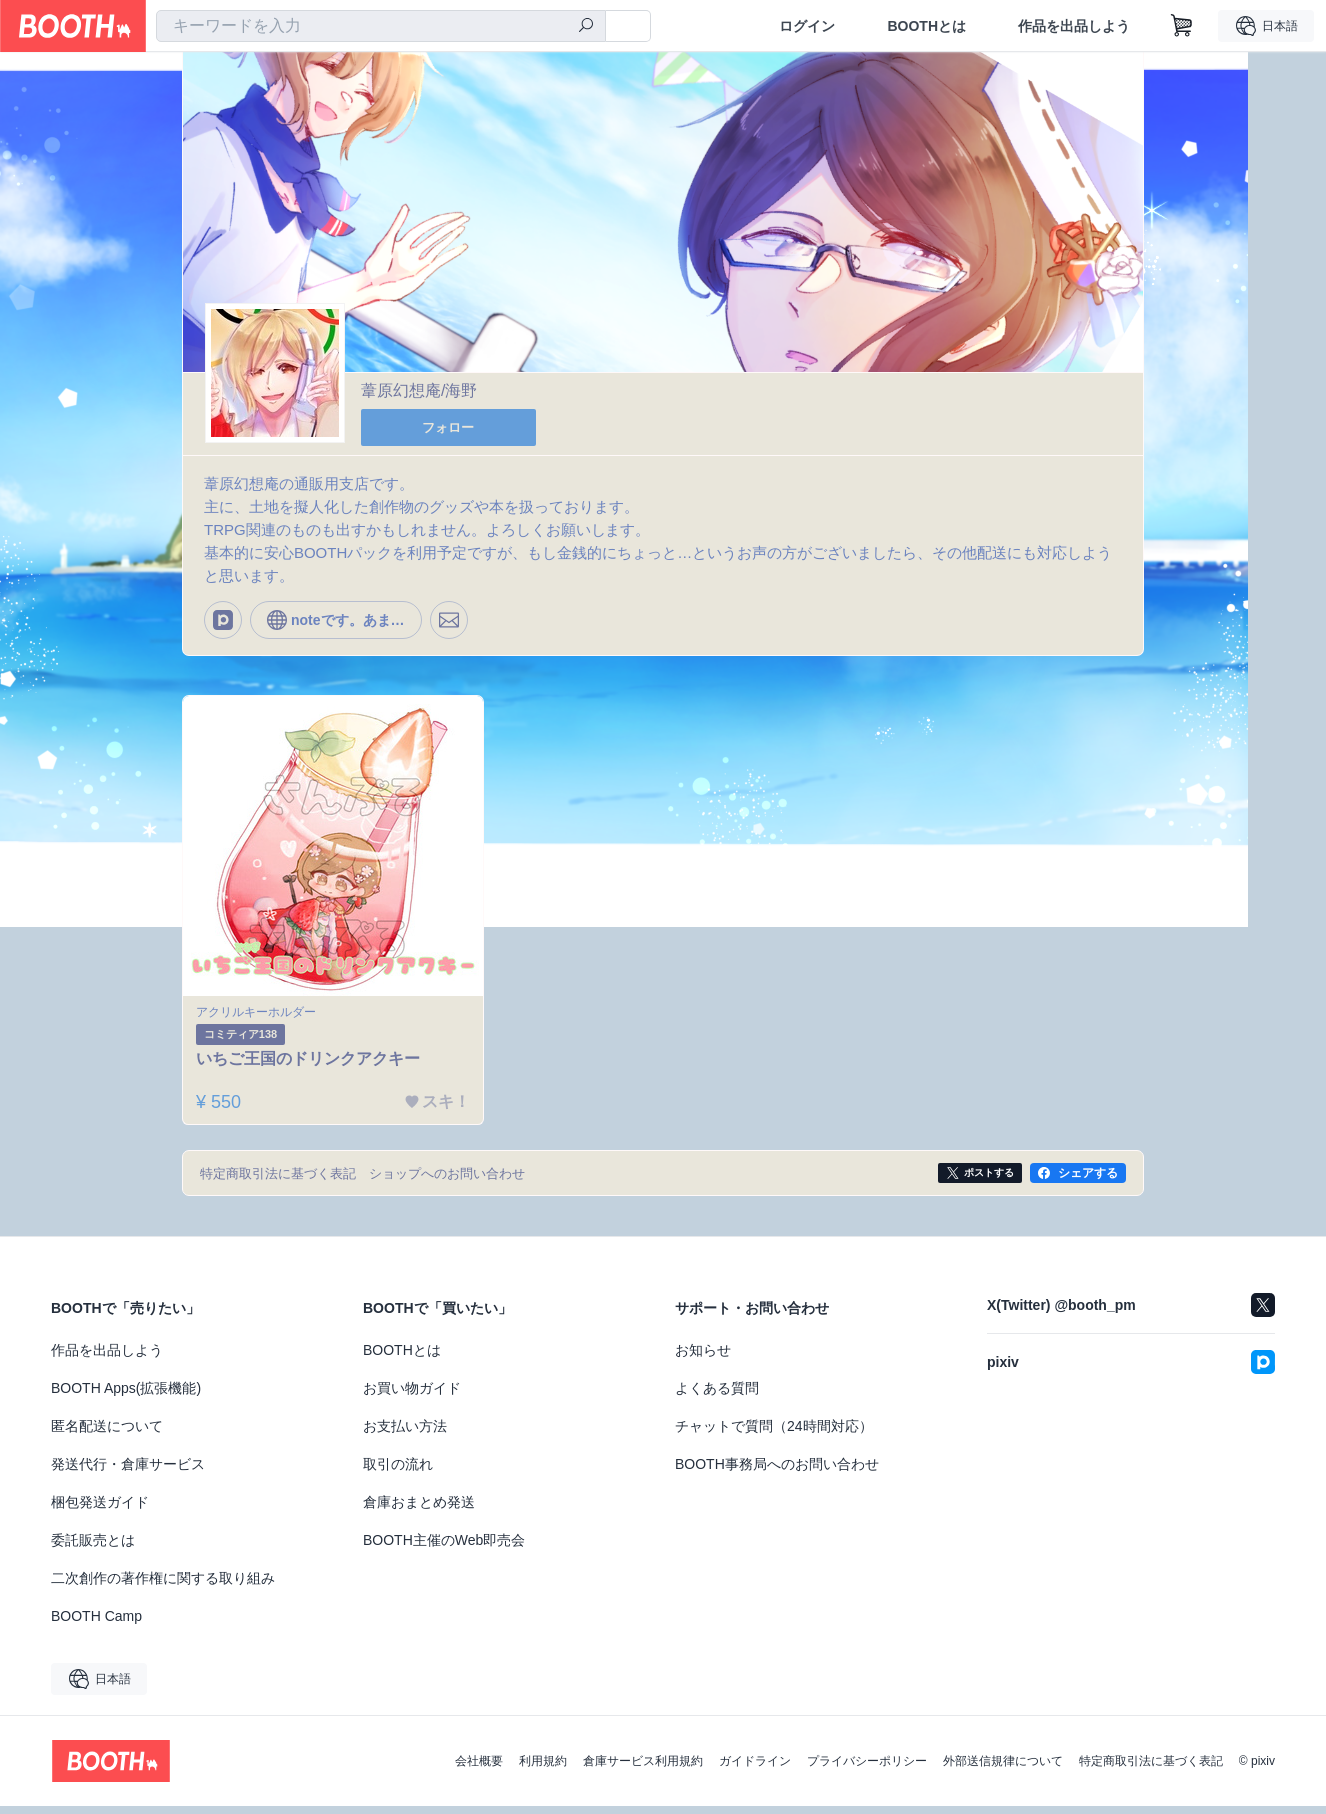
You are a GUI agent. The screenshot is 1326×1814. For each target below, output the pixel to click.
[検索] (586, 27)
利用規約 (543, 1769)
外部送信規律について (1003, 1769)
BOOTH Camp (96, 1624)
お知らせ (703, 1358)
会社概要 (479, 1769)
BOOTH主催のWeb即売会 (444, 1548)
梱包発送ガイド (100, 1510)
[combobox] (381, 26)
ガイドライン (755, 1769)
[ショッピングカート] (1182, 26)
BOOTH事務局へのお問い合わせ (777, 1472)
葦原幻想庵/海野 (419, 391)
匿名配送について (107, 1434)
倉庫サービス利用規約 (643, 1769)
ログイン (807, 26)
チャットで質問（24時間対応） (774, 1434)
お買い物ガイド (412, 1396)
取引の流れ (398, 1472)
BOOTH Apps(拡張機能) (126, 1396)
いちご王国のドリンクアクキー (312, 1065)
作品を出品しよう (1074, 26)
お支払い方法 (405, 1434)
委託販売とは (93, 1548)
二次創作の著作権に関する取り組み (163, 1586)
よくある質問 (717, 1396)
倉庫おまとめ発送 (419, 1510)
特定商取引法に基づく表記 (1151, 1769)
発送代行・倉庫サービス (128, 1472)
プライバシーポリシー (867, 1769)
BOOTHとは (926, 26)
